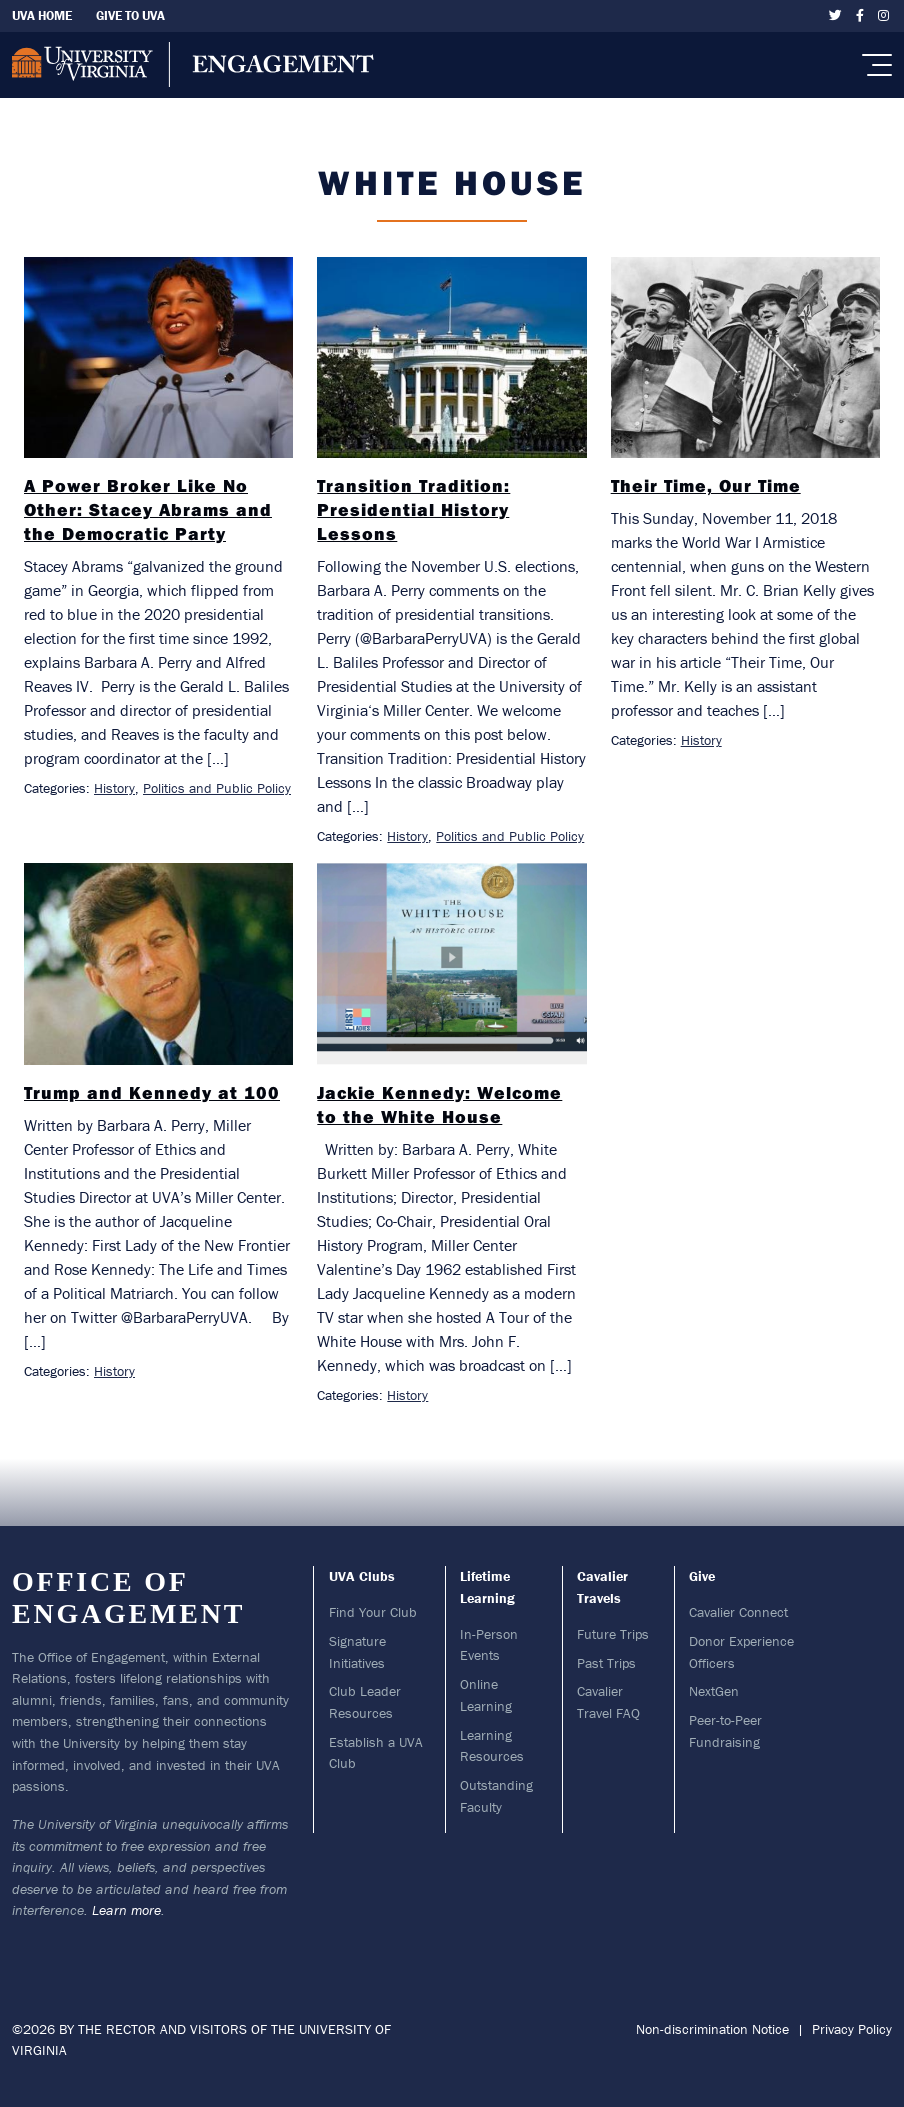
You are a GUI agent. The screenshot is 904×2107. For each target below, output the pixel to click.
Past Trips (606, 1663)
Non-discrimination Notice (712, 2029)
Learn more (126, 1910)
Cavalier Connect (738, 1612)
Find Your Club (373, 1612)
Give (702, 1576)
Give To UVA (130, 15)
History (114, 788)
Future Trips (613, 1634)
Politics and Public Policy (217, 788)
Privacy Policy (852, 2029)
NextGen (714, 1691)
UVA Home (42, 15)
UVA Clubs (362, 1576)
